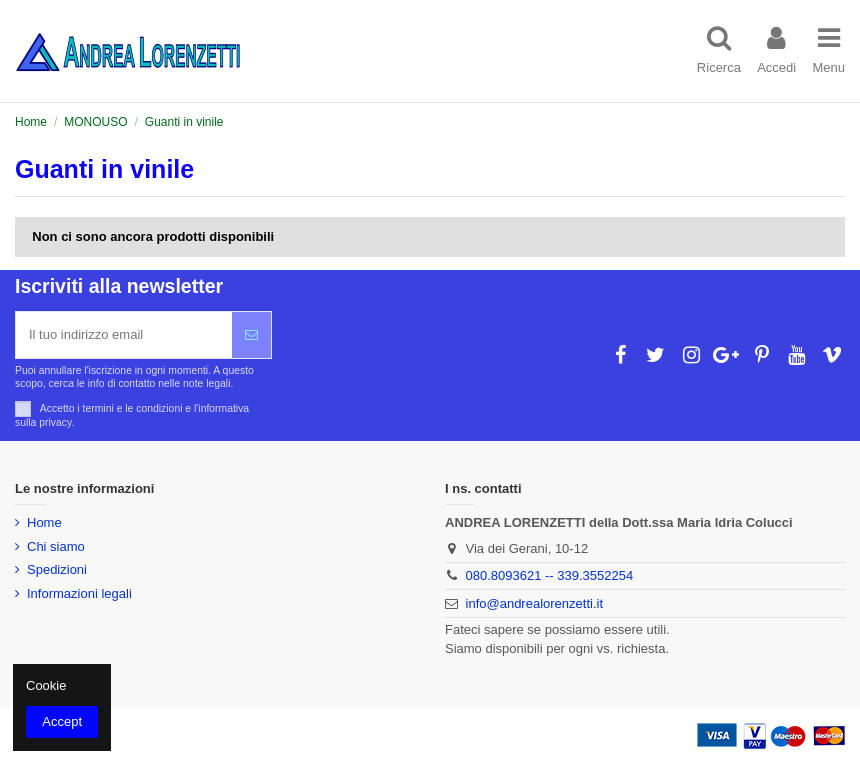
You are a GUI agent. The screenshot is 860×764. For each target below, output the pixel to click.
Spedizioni (57, 569)
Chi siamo (56, 546)
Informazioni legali (79, 593)
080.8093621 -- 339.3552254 (550, 575)
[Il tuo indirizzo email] (124, 335)
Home (44, 522)
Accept (62, 721)
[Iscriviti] (251, 335)
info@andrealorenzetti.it (535, 603)
